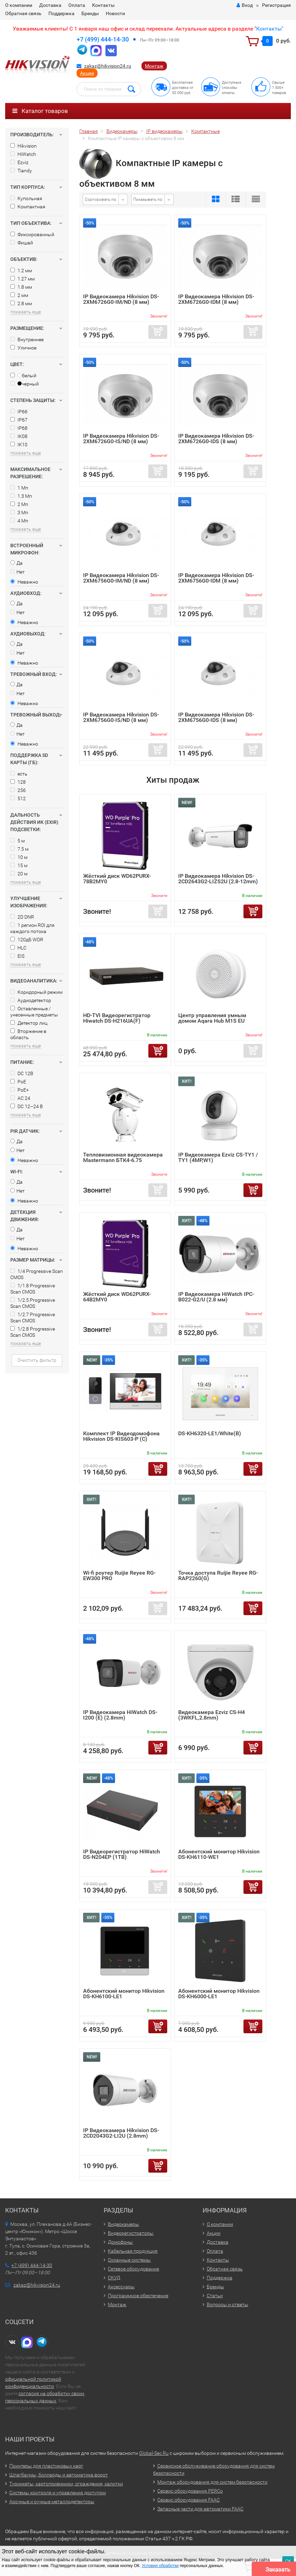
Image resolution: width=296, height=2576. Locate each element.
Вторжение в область (28, 1034)
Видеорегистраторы (130, 2233)
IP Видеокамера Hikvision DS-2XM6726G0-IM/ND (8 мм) (121, 299)
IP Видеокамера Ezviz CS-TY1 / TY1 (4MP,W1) (218, 1157)
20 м (18, 873)
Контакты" (269, 28)
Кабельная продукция (133, 2251)
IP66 (18, 411)
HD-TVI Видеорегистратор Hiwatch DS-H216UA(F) (116, 1018)
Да (16, 563)
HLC (18, 948)
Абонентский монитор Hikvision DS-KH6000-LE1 (219, 1994)
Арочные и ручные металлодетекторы (51, 2501)
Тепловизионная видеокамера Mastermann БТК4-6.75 (123, 1157)
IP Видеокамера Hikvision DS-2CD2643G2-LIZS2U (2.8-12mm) (218, 879)
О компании (18, 5)
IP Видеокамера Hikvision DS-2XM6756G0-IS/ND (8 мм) (121, 717)
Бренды (90, 13)
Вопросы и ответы (227, 2304)
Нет (17, 572)
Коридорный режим (36, 992)
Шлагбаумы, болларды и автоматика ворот (58, 2474)
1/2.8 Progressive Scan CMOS (32, 1332)
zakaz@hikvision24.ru (107, 66)
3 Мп (19, 512)
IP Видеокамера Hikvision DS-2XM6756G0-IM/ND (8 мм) (121, 578)
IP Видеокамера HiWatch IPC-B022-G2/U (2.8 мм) (216, 1297)
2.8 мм (21, 303)
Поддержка (61, 13)
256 (18, 790)
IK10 (18, 444)
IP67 (18, 420)
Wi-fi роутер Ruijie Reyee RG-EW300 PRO (119, 1575)
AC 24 (20, 1098)
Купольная (26, 198)
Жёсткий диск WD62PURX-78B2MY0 (117, 879)
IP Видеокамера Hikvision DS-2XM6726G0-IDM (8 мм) (216, 299)
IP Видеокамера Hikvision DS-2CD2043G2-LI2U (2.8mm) (121, 2133)
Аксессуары (121, 2286)
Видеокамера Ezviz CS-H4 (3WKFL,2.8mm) (211, 1715)
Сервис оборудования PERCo (190, 2491)
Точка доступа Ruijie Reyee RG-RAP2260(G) (218, 1575)
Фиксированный (32, 234)
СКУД (114, 2277)
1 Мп (19, 488)
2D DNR (22, 917)
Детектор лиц (28, 1023)
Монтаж (154, 66)
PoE (18, 1081)
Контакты (103, 5)
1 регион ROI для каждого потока (32, 928)
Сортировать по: (101, 199)
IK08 (18, 436)
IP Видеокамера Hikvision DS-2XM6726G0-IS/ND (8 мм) (121, 439)
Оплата (76, 5)
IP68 (18, 428)
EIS (17, 956)
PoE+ (19, 1090)
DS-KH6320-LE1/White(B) (209, 1433)
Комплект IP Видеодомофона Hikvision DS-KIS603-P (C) (121, 1436)
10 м (18, 857)
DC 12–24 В (26, 1106)
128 (18, 782)
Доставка (50, 5)
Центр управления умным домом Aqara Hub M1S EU (212, 1018)
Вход (245, 5)
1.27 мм (22, 278)
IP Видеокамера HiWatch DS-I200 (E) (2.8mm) (120, 1715)
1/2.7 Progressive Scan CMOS (32, 1317)
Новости (115, 13)
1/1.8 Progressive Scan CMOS (32, 1289)
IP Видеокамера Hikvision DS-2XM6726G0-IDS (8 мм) (216, 439)
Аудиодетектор (30, 1000)
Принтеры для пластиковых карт (46, 2466)
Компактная (27, 206)
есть (18, 774)
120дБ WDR (26, 939)
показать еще (25, 311)
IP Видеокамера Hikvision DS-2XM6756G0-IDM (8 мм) (216, 578)
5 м (17, 840)
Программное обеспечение (138, 2295)
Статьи (215, 2295)
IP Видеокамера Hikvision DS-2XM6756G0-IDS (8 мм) (216, 717)
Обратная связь (23, 13)
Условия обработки (160, 2565)
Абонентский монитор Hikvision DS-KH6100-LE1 (123, 1994)
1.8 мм (21, 287)
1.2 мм (21, 270)
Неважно (24, 582)
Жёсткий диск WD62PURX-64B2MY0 (117, 1297)
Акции (87, 73)
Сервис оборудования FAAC (188, 2500)
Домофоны (120, 2242)
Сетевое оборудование (133, 2269)
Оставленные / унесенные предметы (34, 1011)
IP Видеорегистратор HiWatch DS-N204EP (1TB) (121, 1854)
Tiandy (21, 170)
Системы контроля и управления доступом (57, 2492)
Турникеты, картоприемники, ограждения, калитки (66, 2483)
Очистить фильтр (37, 1360)
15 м (18, 865)
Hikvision (23, 146)
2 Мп (19, 504)
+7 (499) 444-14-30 (103, 39)
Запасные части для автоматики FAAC (200, 2508)
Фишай (21, 242)
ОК (288, 2561)
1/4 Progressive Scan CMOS (36, 1274)
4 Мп (19, 521)
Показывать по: (148, 199)
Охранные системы (129, 2260)
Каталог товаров (40, 110)
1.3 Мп (21, 496)
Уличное (23, 347)
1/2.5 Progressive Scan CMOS (32, 1303)
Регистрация (276, 5)
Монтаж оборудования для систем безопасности (212, 2482)
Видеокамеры (123, 2224)
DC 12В (21, 1073)
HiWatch (23, 154)
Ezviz (19, 162)
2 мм (19, 295)
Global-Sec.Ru (154, 2453)
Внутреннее (27, 339)
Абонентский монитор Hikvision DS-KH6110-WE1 (219, 1854)
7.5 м (19, 849)
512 (18, 798)
